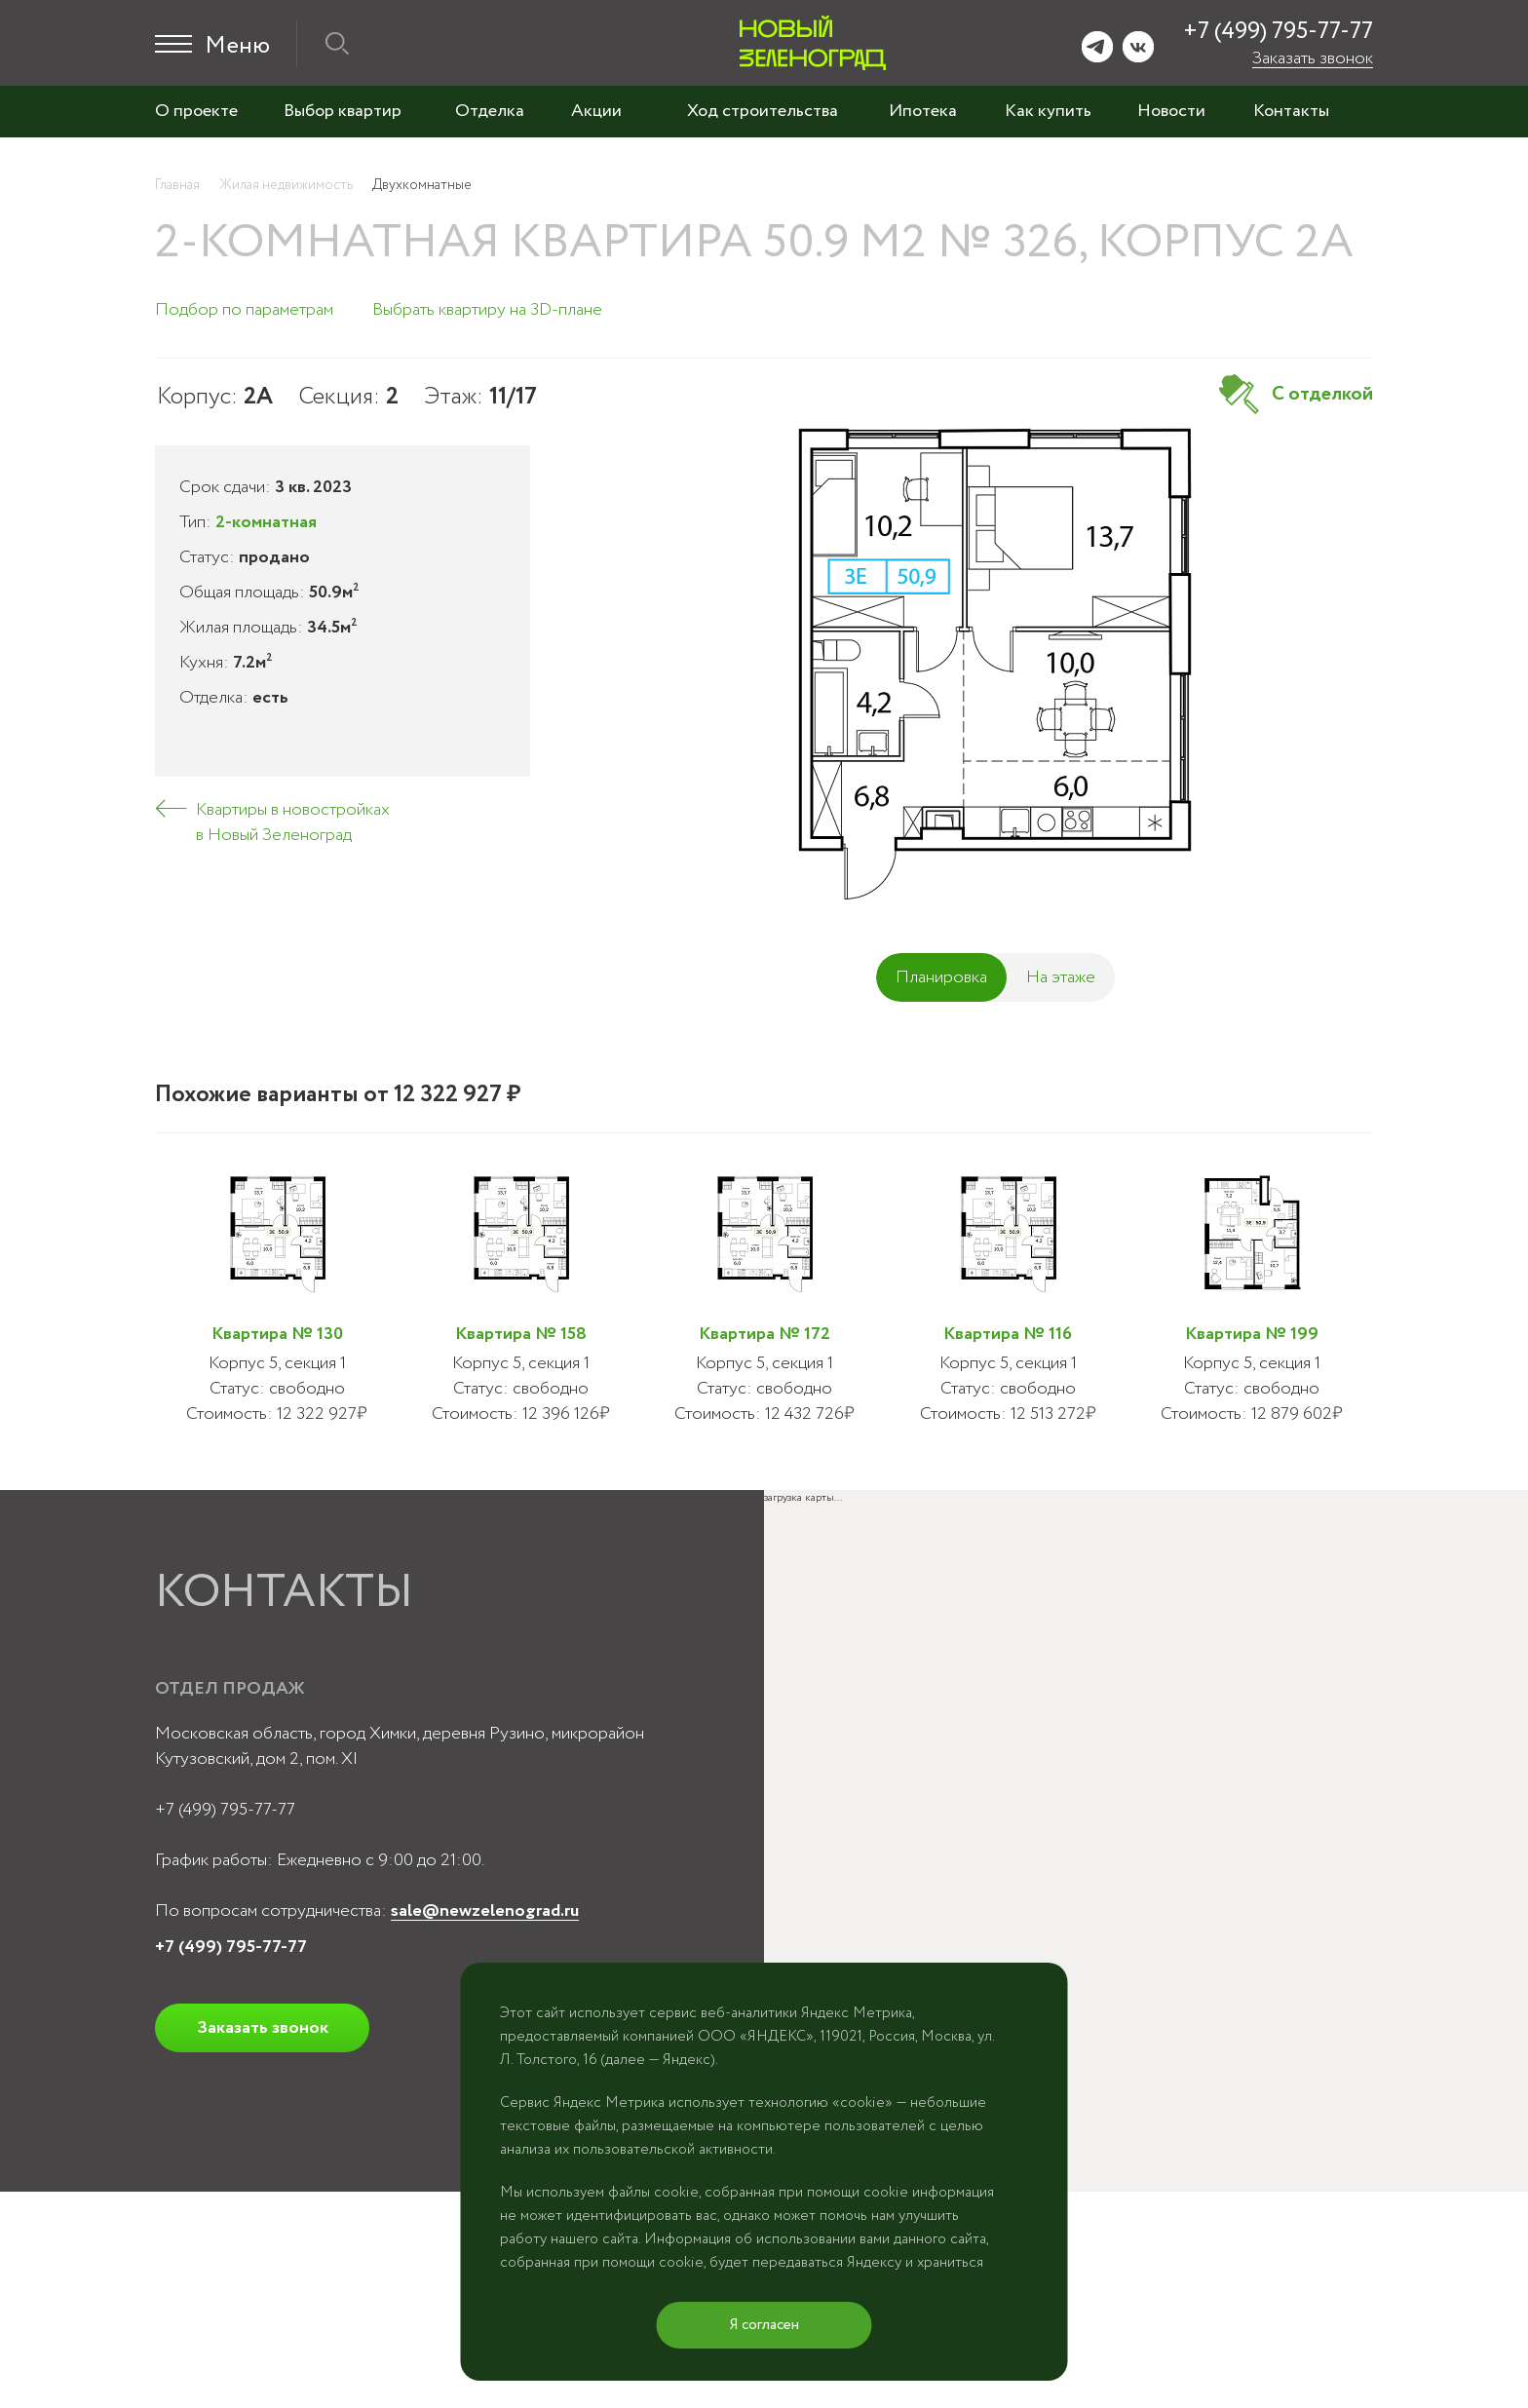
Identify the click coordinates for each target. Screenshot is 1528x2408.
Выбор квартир (342, 111)
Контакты (1291, 111)
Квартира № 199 (1251, 1334)
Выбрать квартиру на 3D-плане (487, 310)
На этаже (1060, 977)
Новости (1171, 111)
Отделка (489, 111)
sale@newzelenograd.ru (485, 1911)
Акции (596, 111)
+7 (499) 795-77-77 (1278, 32)
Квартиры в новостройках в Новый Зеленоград (293, 822)
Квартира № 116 (1007, 1334)
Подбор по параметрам (244, 310)
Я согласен (764, 2325)
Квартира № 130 (277, 1334)
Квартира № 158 (521, 1334)
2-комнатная (266, 522)
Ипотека (923, 111)
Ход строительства (762, 111)
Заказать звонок (1312, 58)
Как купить (1048, 111)
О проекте (196, 111)
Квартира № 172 (764, 1334)
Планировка (941, 977)
